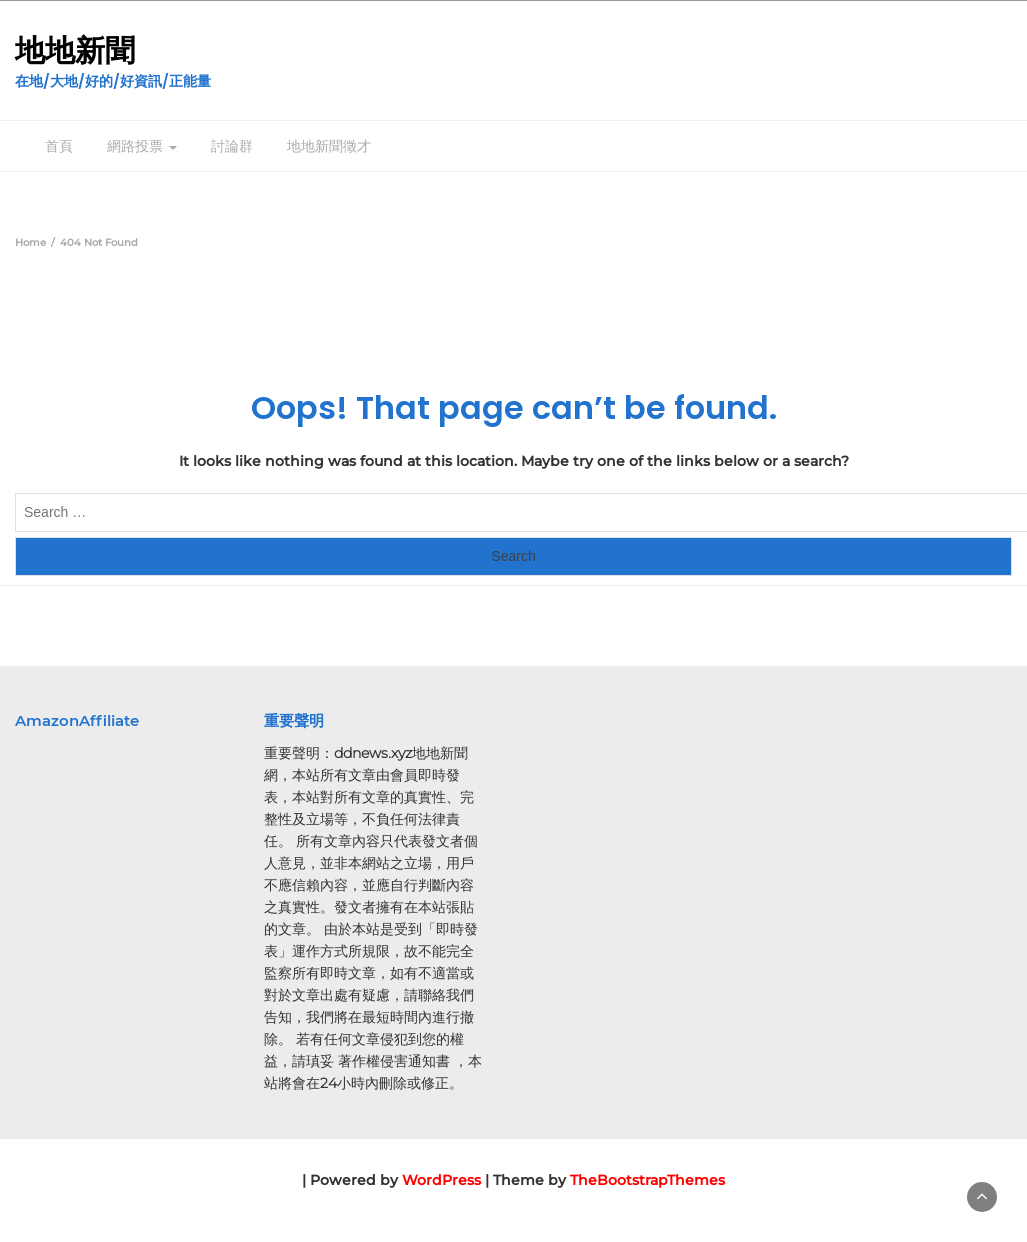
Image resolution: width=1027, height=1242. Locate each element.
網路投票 (142, 146)
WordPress (441, 1180)
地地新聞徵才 (329, 146)
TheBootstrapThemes (647, 1180)
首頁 (59, 146)
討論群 (232, 146)
